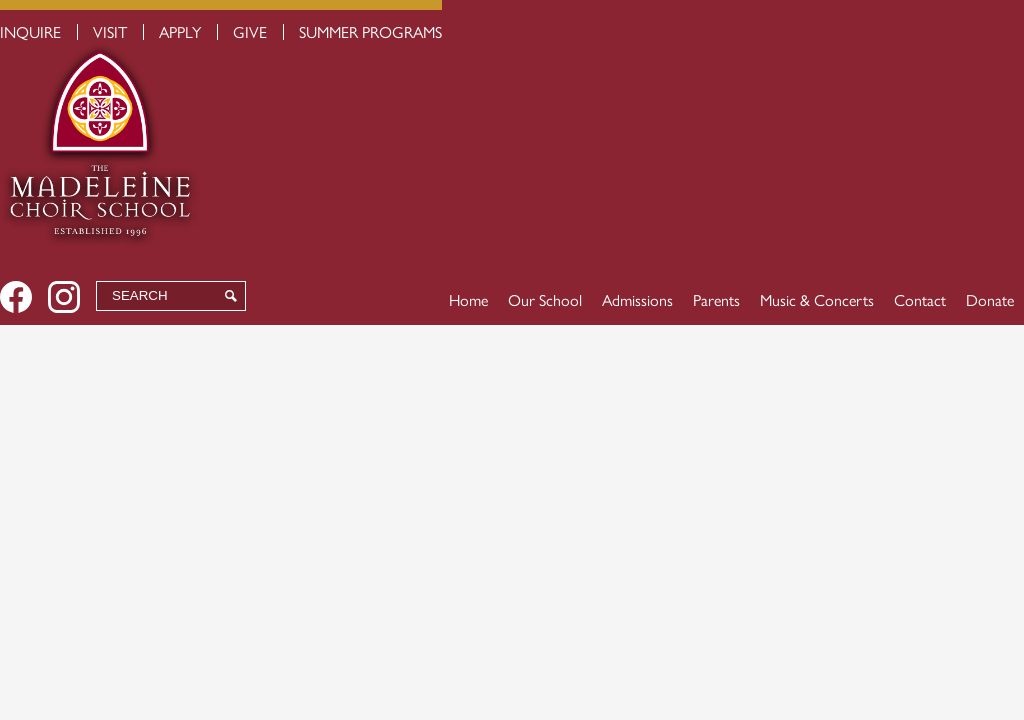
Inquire (30, 31)
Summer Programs (370, 31)
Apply (180, 31)
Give (250, 31)
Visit (110, 31)
